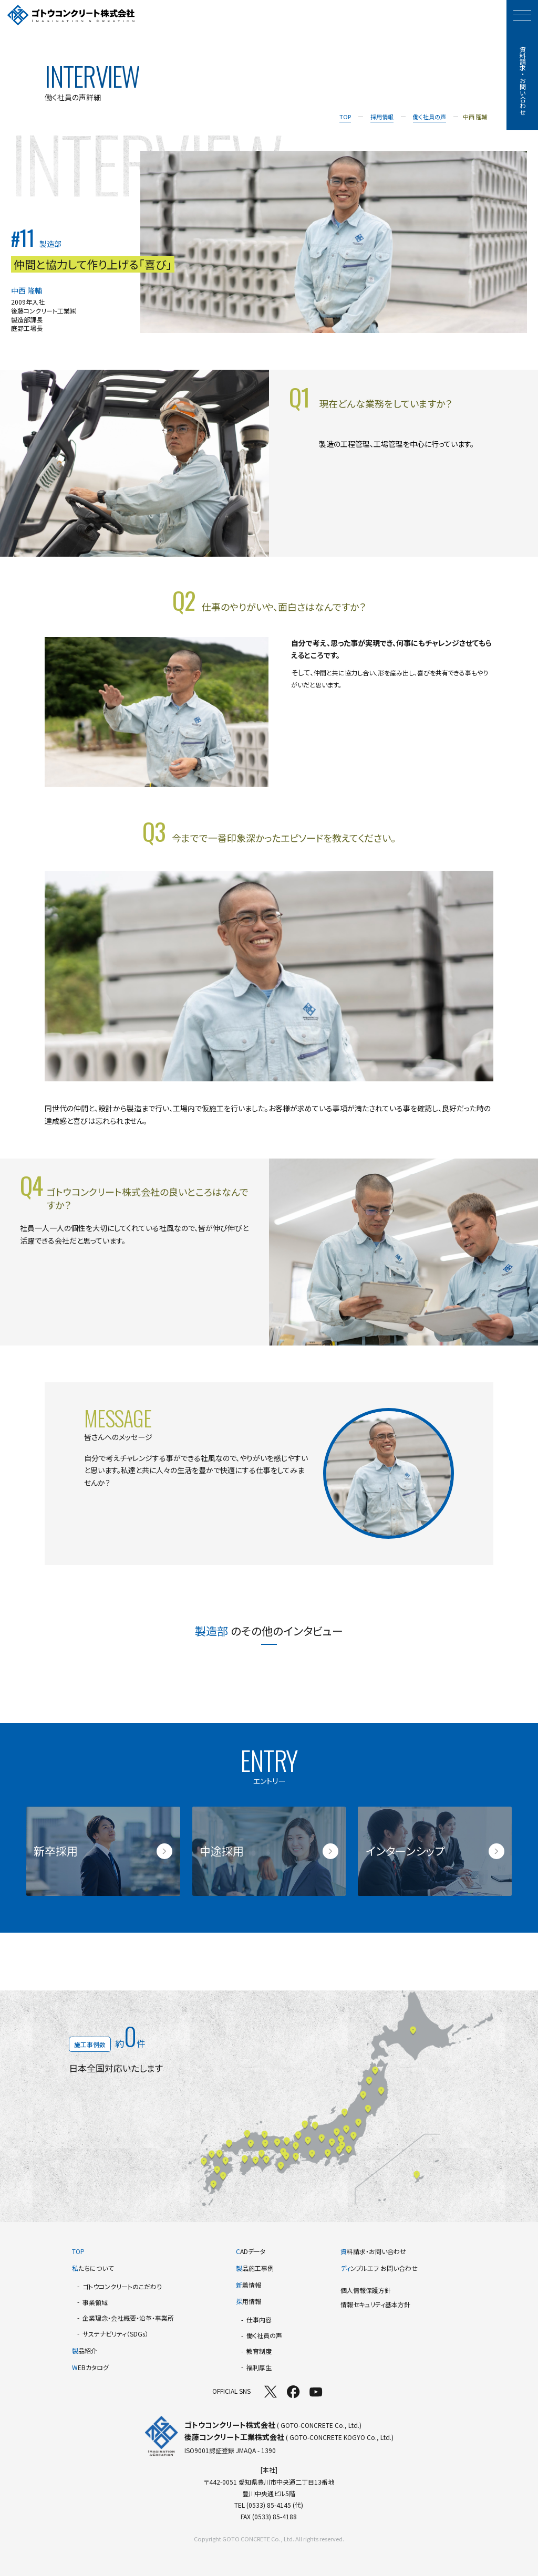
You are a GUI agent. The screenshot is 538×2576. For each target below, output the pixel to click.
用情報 (248, 2301)
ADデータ (250, 2251)
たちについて (92, 2268)
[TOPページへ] (71, 15)
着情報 (248, 2284)
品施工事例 (255, 2268)
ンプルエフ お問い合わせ (379, 2268)
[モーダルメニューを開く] (522, 15)
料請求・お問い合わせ (373, 2251)
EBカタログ (90, 2367)
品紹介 (84, 2350)
